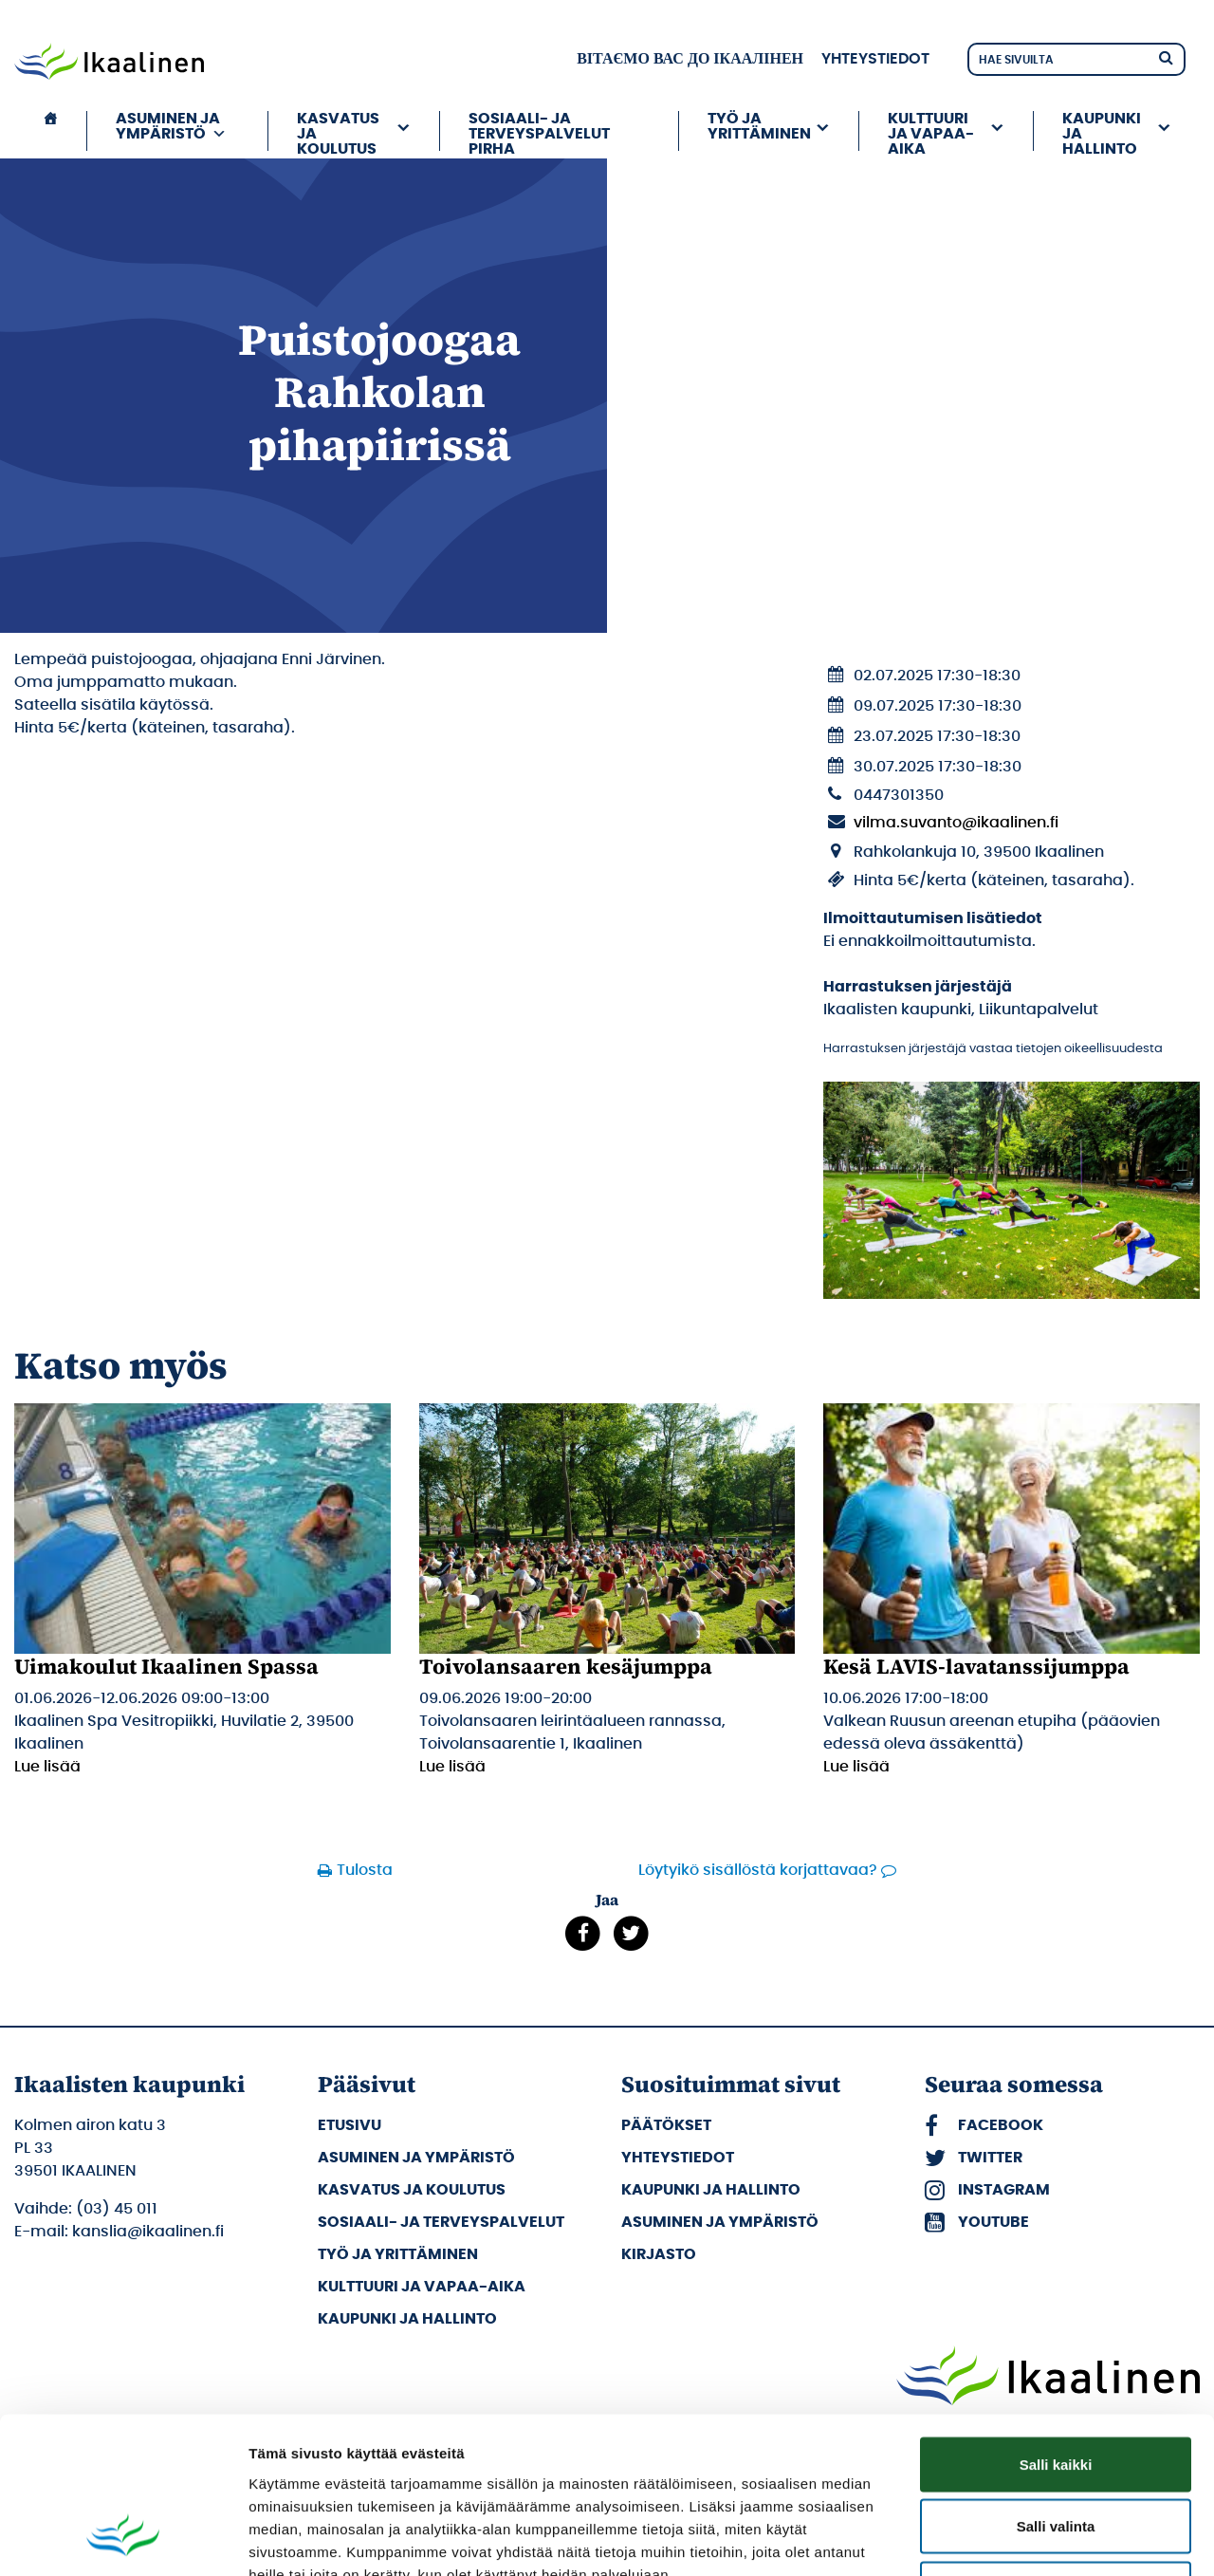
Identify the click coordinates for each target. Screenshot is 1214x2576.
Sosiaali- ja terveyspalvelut (441, 2222)
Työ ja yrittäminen (759, 126)
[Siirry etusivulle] (109, 63)
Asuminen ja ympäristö (171, 126)
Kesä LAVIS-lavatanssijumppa (976, 1666)
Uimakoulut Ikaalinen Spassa (166, 1666)
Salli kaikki (1056, 2327)
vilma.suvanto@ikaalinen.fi (956, 822)
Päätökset (666, 2125)
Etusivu (349, 2125)
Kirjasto (658, 2254)
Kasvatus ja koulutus (338, 131)
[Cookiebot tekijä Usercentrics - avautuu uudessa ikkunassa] (123, 2539)
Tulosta (365, 1870)
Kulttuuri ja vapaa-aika (931, 131)
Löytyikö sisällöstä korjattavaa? (757, 1870)
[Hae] (1166, 56)
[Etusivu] (50, 131)
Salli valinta (1056, 2389)
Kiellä (1056, 2451)
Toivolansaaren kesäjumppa (565, 1666)
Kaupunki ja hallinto (1101, 131)
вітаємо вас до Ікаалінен (690, 58)
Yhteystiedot (875, 58)
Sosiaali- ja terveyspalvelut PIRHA (539, 131)
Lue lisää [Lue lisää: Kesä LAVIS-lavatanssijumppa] (856, 1766)
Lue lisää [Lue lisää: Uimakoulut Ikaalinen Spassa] (47, 1766)
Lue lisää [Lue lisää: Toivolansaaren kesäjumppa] (452, 1766)
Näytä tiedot (1014, 2538)
